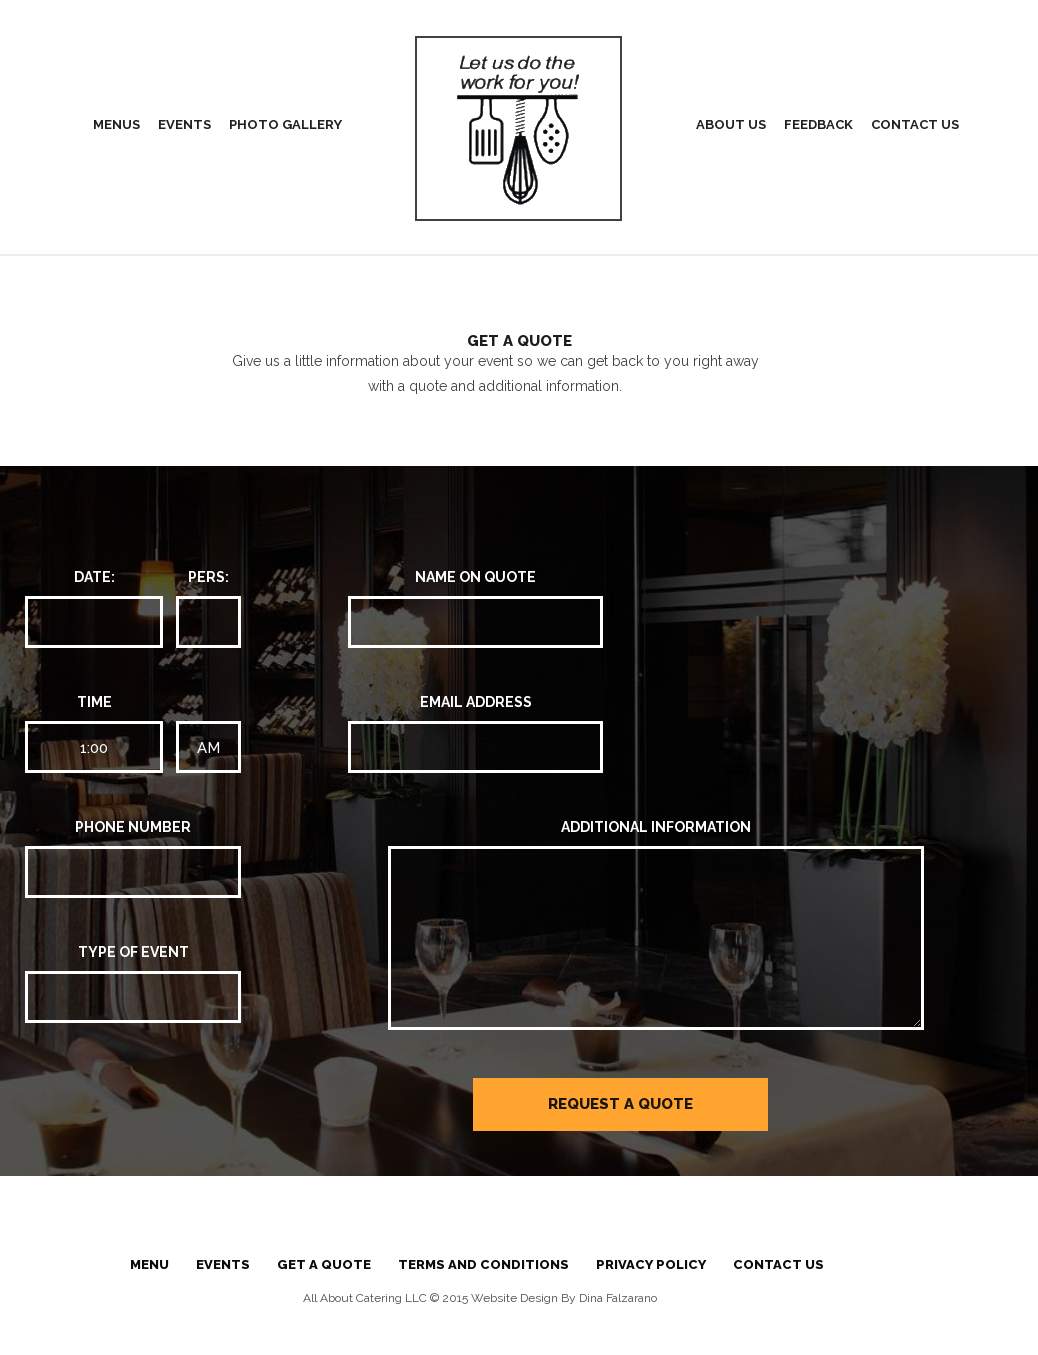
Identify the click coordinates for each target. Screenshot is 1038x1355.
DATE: (94, 577)
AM (208, 748)
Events (184, 124)
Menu (149, 1264)
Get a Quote (324, 1264)
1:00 (94, 748)
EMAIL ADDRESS (476, 702)
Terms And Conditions (483, 1264)
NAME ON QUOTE (475, 577)
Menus (116, 124)
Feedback (818, 124)
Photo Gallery (285, 124)
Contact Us (915, 124)
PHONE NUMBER (133, 827)
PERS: (208, 577)
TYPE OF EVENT (133, 952)
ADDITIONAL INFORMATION (656, 827)
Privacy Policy (651, 1264)
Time (94, 702)
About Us (731, 124)
